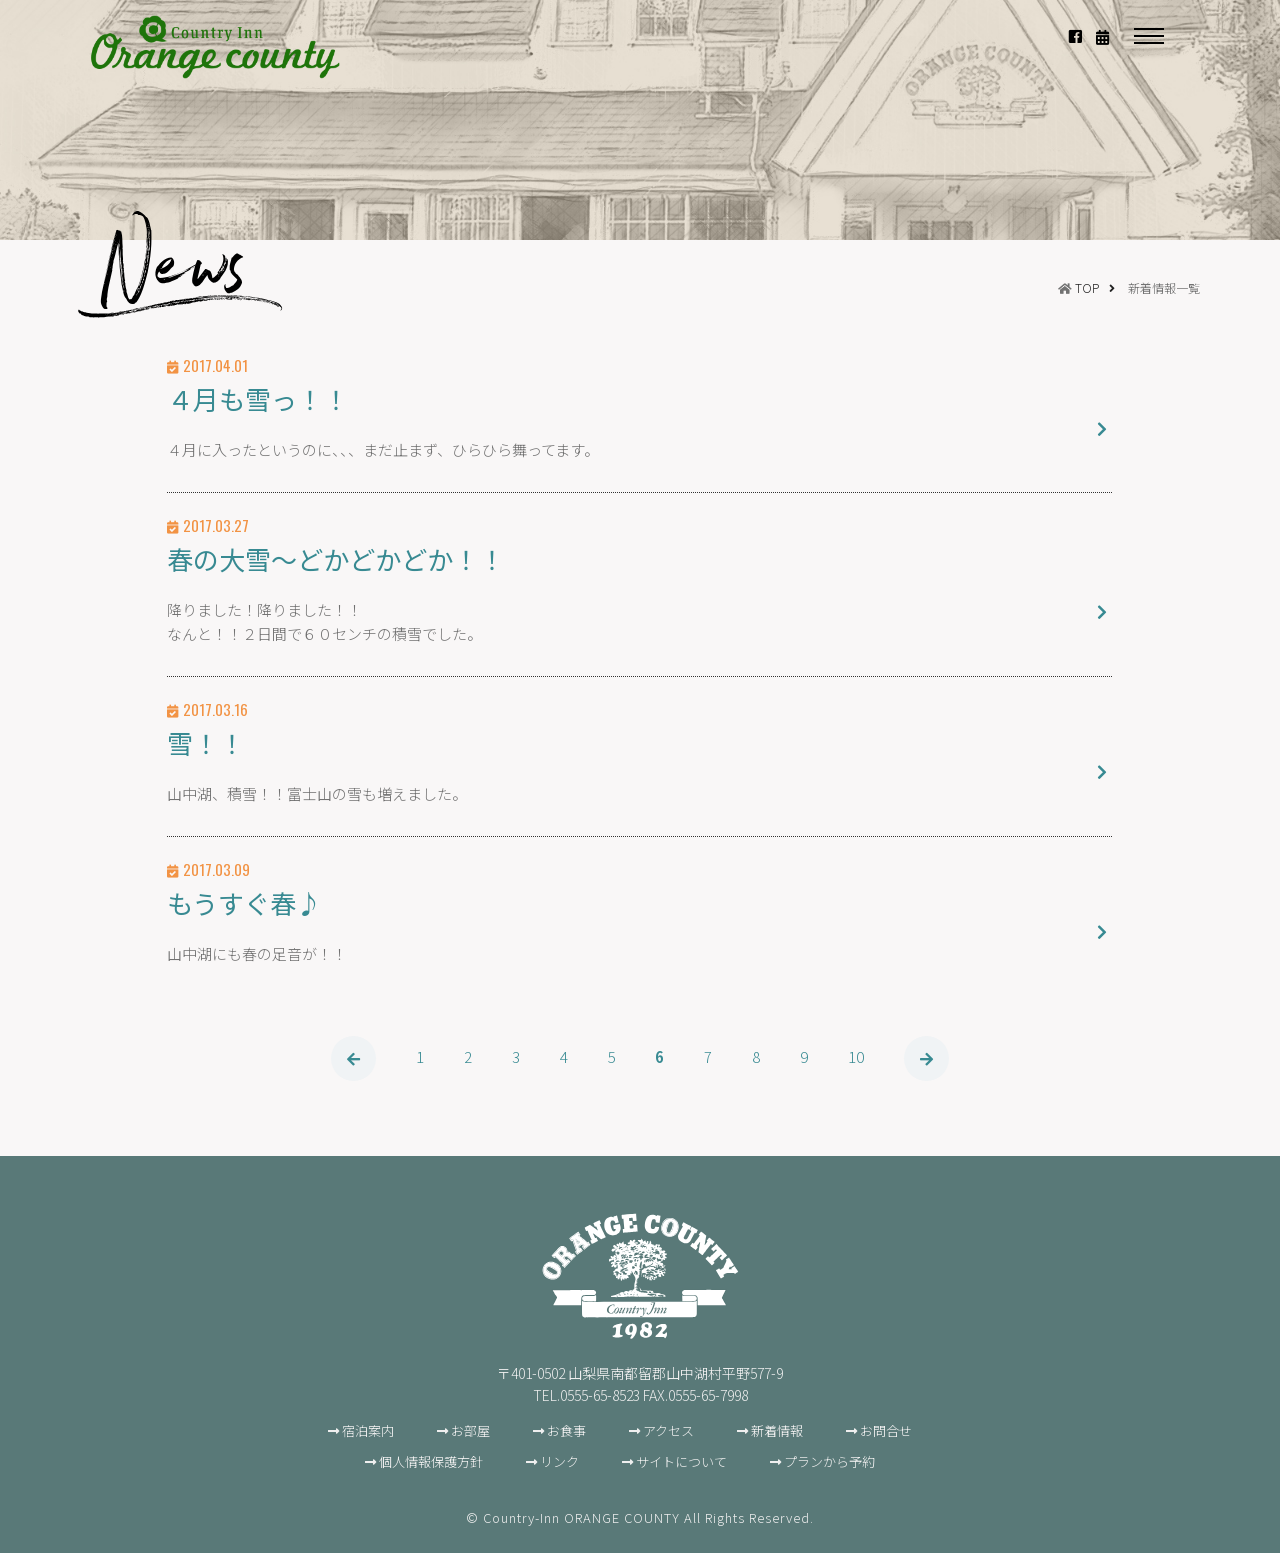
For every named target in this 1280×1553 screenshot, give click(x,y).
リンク (559, 1461)
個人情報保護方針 (431, 1461)
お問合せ (886, 1430)
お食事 (566, 1430)
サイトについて (681, 1461)
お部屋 (470, 1430)
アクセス (668, 1430)
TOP (1087, 287)
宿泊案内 (368, 1430)
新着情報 (777, 1430)
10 (857, 1056)
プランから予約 (829, 1461)
